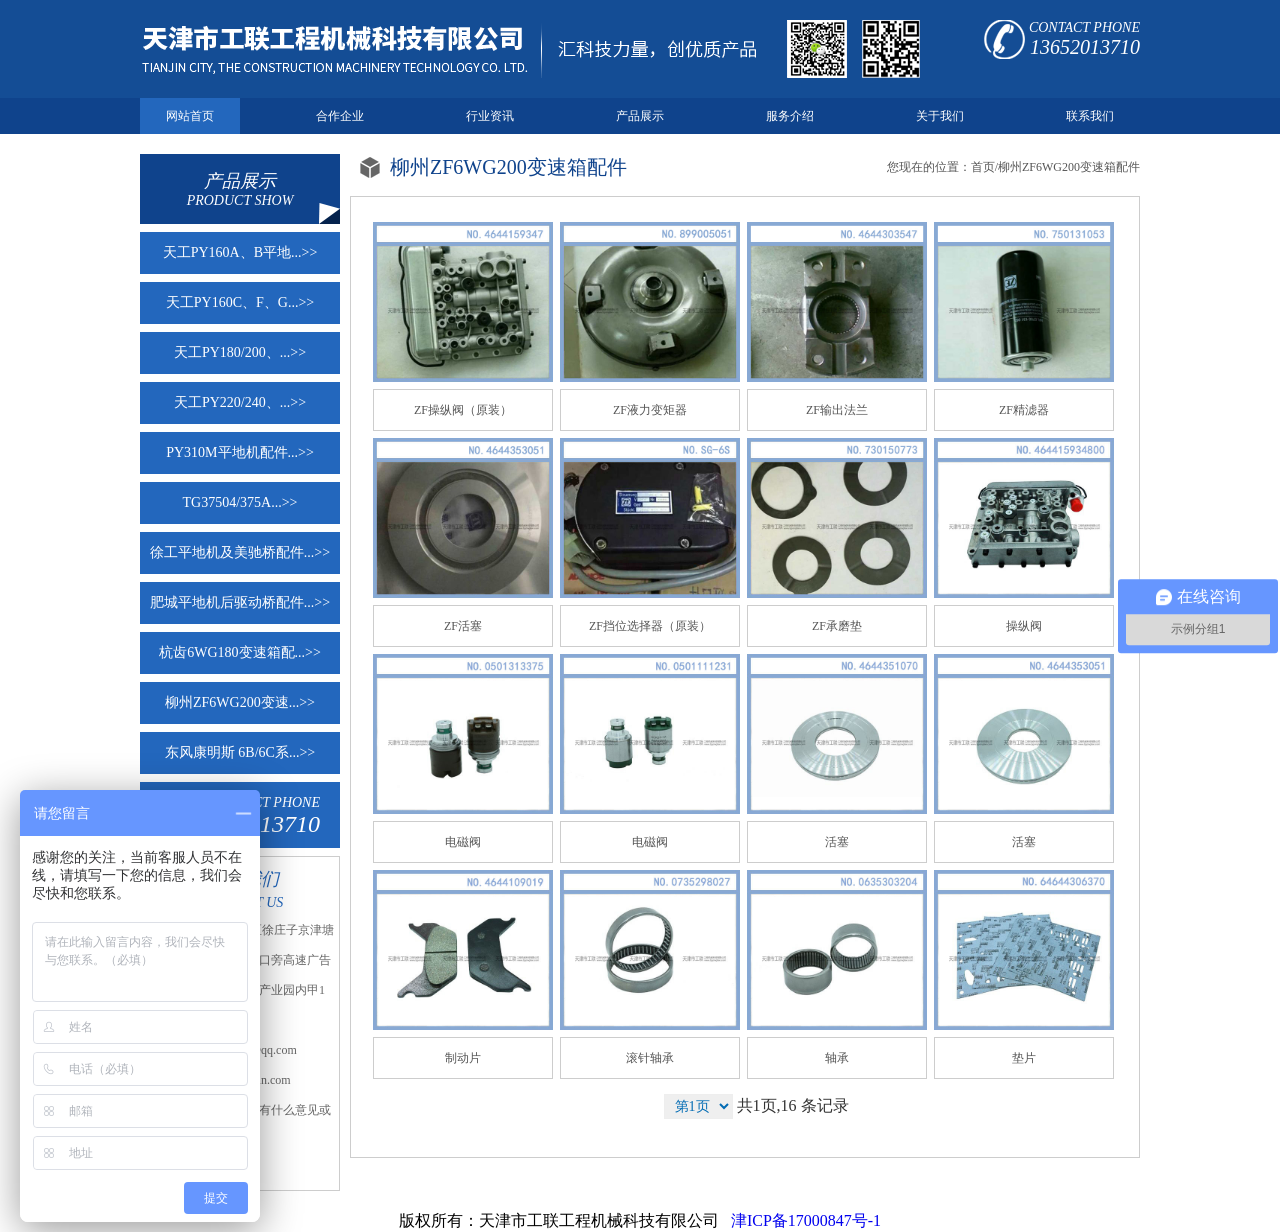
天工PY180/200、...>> (240, 352)
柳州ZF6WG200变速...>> (240, 702)
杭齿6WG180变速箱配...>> (240, 652)
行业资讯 (490, 116)
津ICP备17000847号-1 (804, 1220)
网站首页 (190, 116)
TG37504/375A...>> (240, 502)
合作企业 (340, 116)
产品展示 (640, 116)
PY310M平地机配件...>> (240, 452)
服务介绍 (790, 116)
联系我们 (1090, 116)
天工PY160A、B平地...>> (240, 252)
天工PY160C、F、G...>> (240, 302)
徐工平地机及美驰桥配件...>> (240, 552)
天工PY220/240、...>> (240, 402)
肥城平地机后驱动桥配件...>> (240, 602)
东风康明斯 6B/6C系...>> (240, 752)
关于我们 (940, 116)
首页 (983, 167)
